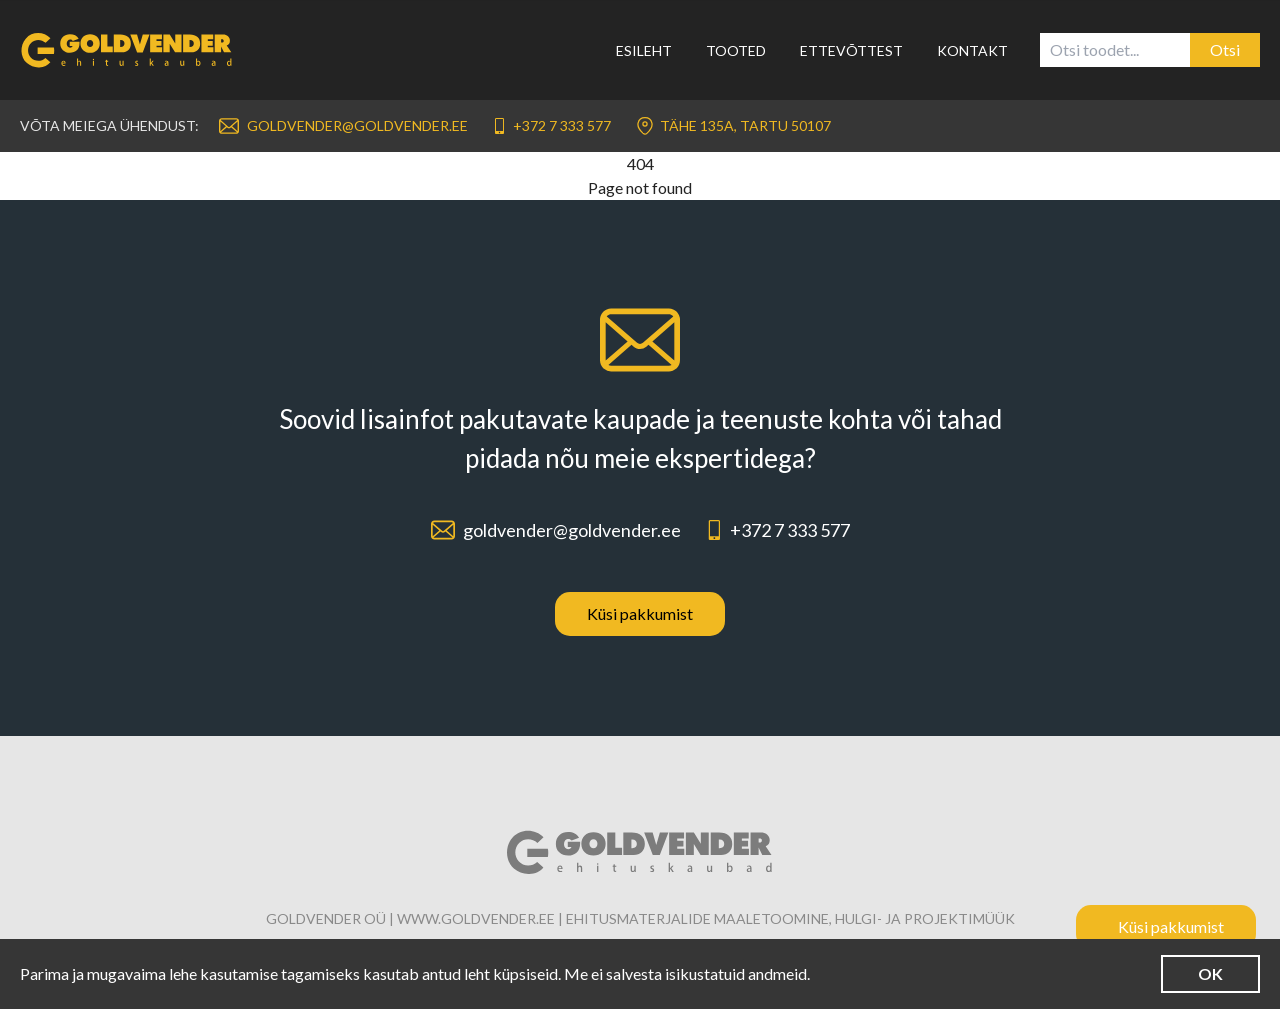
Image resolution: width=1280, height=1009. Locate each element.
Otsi (1225, 49)
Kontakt (972, 50)
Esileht (644, 50)
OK (1210, 973)
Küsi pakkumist (640, 613)
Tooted (736, 50)
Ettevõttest (851, 50)
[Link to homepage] (139, 50)
